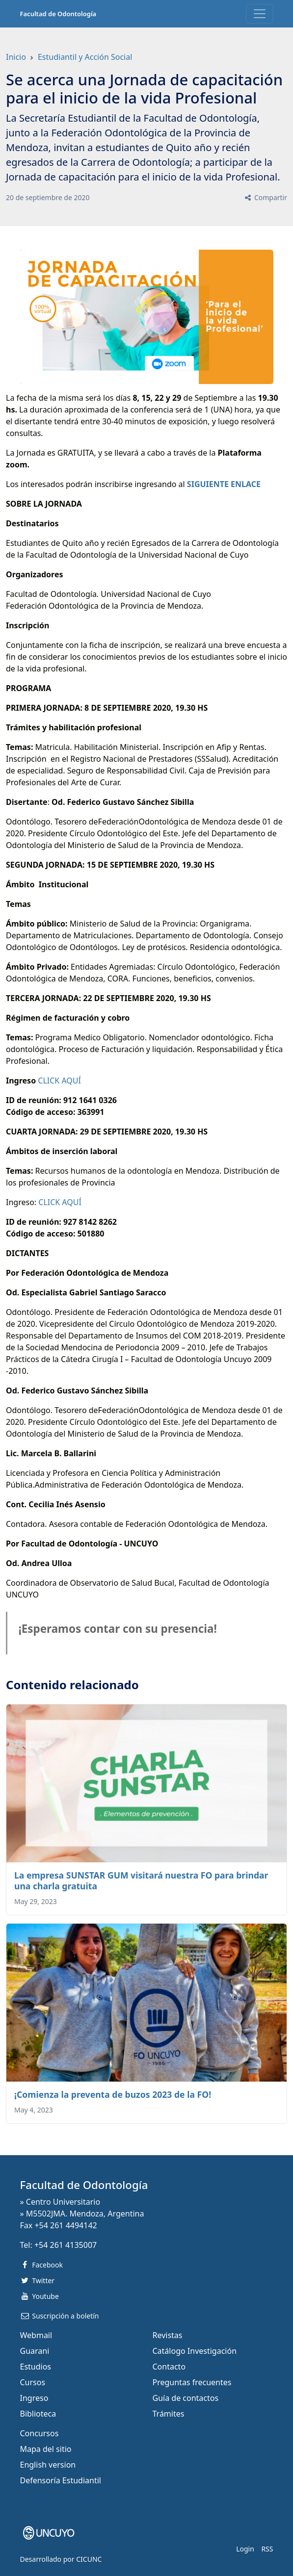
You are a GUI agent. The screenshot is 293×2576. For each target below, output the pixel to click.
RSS (267, 2548)
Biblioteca (38, 2413)
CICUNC (89, 2559)
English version (48, 2464)
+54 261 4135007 (65, 2245)
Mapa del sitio (46, 2449)
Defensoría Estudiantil (60, 2480)
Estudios (36, 2366)
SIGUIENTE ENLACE (224, 484)
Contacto (169, 2366)
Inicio (16, 57)
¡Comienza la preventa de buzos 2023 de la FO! (112, 2094)
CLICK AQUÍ (59, 1080)
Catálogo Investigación (195, 2350)
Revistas (168, 2335)
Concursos (39, 2433)
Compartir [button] (265, 197)
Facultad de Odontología (58, 13)
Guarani (35, 2350)
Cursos (33, 2382)
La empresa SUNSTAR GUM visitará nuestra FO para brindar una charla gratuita (141, 1880)
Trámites (169, 2413)
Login (245, 2548)
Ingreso (34, 2398)
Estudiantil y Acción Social (85, 57)
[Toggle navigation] (259, 14)
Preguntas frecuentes (192, 2382)
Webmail (36, 2335)
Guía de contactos (186, 2398)
